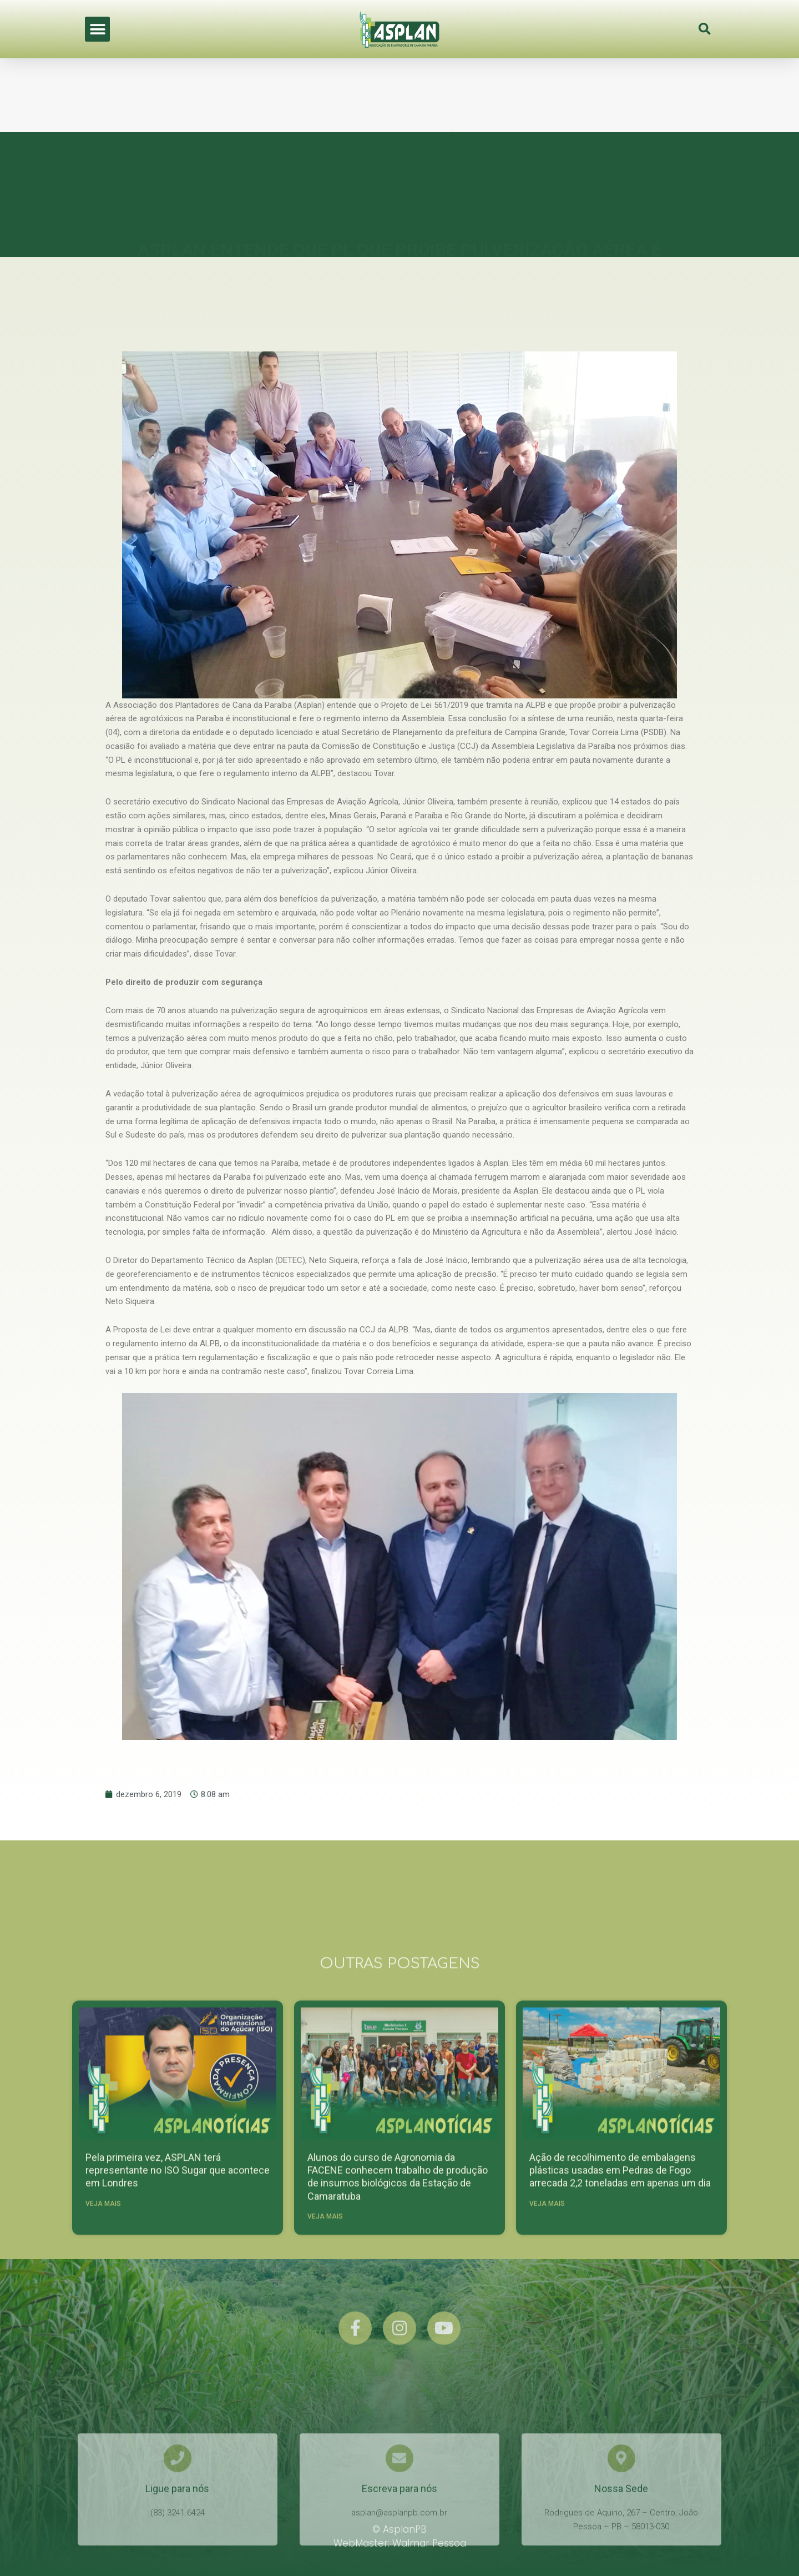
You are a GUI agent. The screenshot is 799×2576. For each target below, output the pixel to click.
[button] (97, 24)
